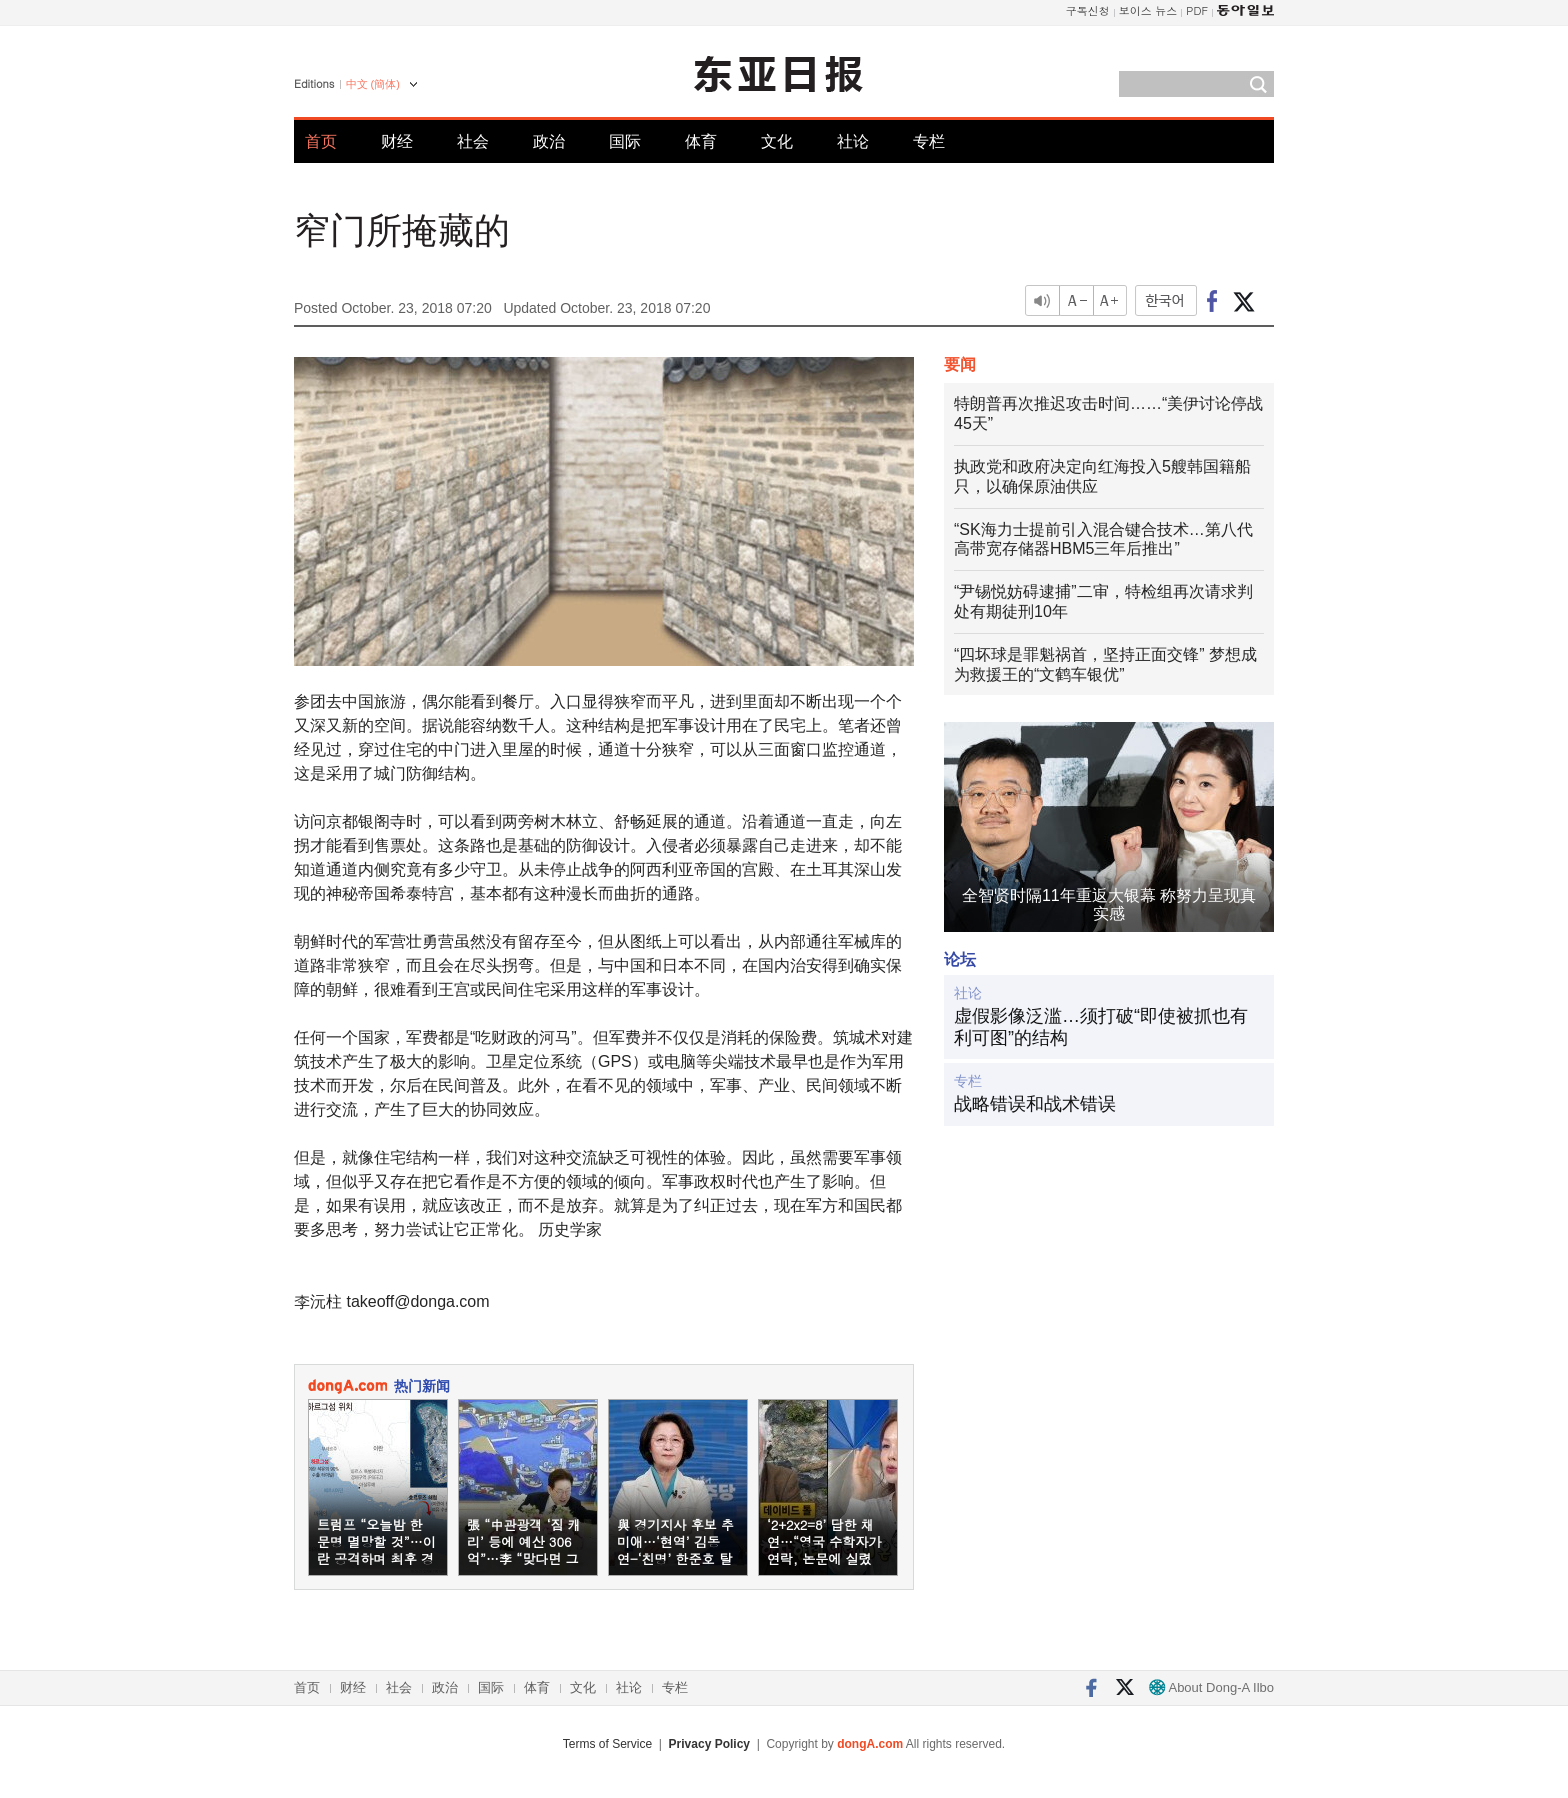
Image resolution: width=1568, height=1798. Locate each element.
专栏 (929, 141)
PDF (1197, 10)
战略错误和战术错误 (1035, 1104)
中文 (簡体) (373, 84)
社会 (473, 141)
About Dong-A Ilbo (1211, 1687)
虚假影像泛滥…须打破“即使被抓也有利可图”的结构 (1101, 1027)
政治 (549, 141)
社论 (853, 141)
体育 (701, 141)
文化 (777, 141)
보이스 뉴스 (1148, 10)
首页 (321, 141)
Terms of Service (607, 1744)
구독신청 (1088, 10)
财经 (397, 141)
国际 (625, 141)
